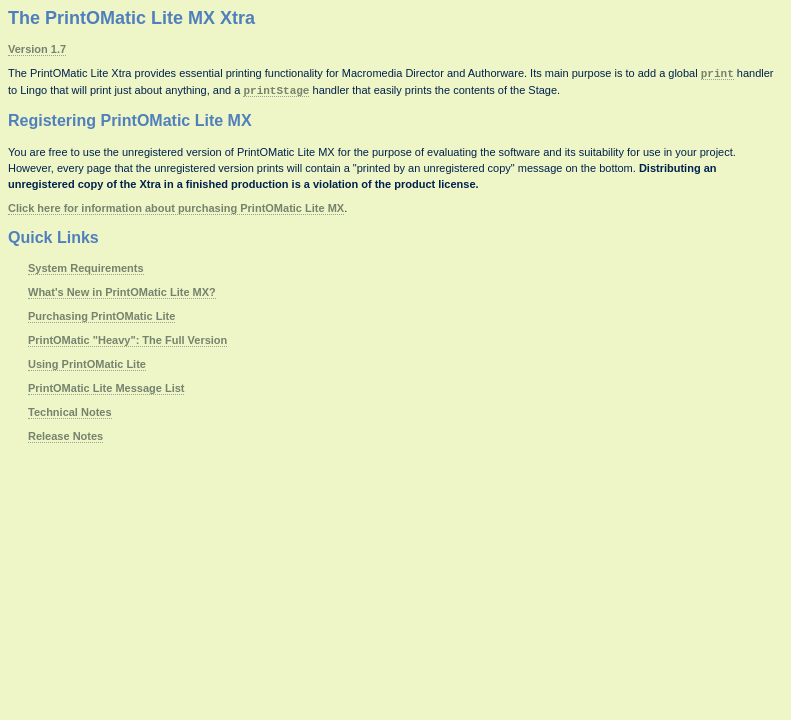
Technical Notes (70, 412)
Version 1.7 (37, 49)
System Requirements (86, 268)
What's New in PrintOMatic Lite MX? (122, 292)
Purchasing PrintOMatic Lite (101, 316)
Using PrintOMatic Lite (87, 364)
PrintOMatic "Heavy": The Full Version (127, 340)
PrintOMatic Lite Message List (106, 388)
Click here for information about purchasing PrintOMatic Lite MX (176, 208)
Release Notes (65, 436)
